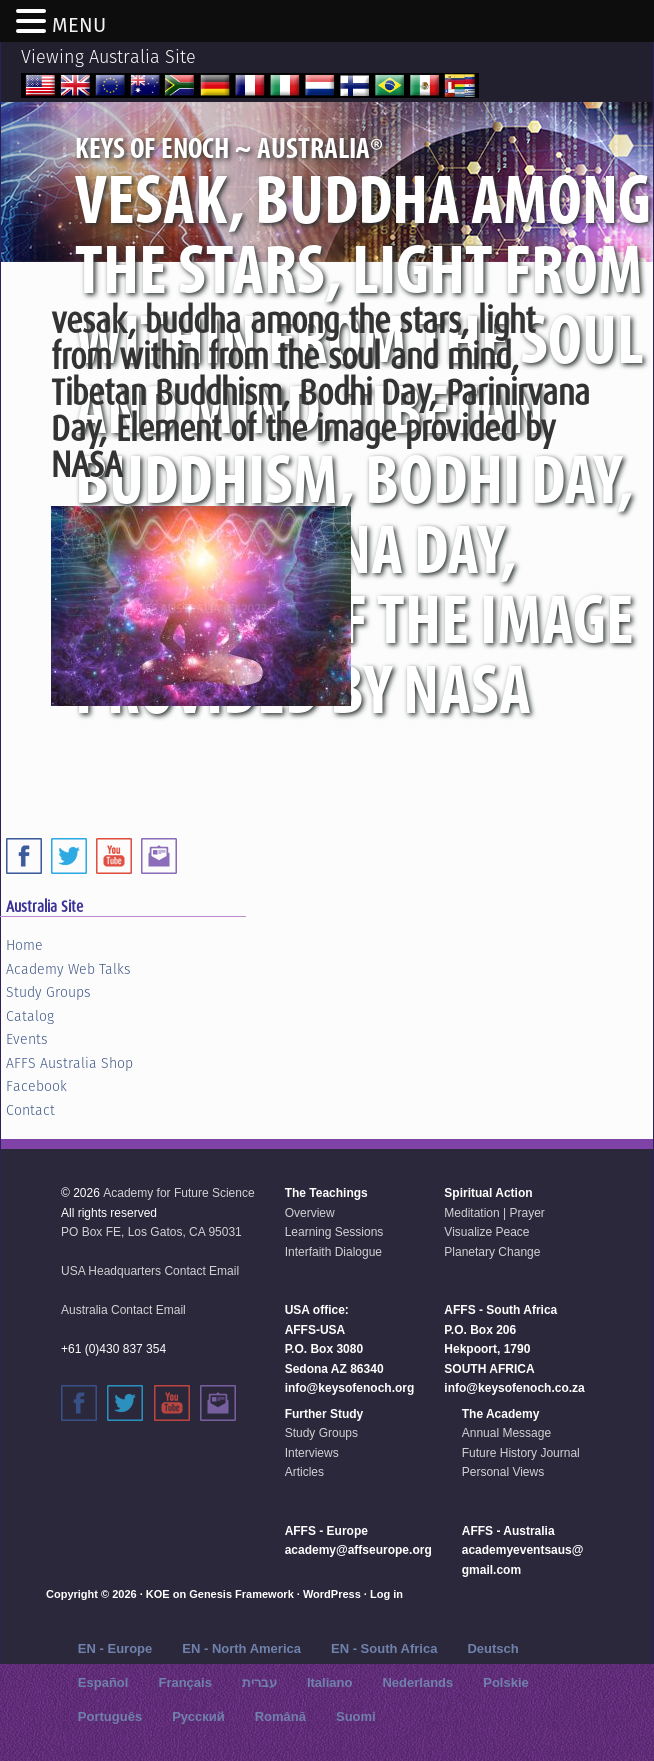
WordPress (332, 1594)
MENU (79, 25)
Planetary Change (492, 1252)
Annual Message (506, 1433)
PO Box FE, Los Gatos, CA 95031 (151, 1232)
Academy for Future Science (178, 1193)
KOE (158, 1594)
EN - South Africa (384, 1648)
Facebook (36, 1086)
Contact (30, 1110)
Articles (304, 1472)
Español (103, 1682)
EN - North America (241, 1648)
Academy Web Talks (68, 969)
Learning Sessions (334, 1232)
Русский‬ (198, 1716)
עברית (259, 1682)
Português (110, 1716)
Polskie (506, 1682)
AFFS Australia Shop (69, 1063)
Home (24, 945)
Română (280, 1716)
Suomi (356, 1716)
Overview (310, 1213)
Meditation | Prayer (494, 1213)
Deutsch (492, 1648)
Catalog (30, 1016)
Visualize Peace (486, 1232)
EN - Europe (115, 1648)
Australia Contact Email (123, 1310)
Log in (386, 1594)
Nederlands (417, 1682)
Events (27, 1039)
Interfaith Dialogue (333, 1252)
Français (184, 1682)
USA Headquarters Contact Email (150, 1271)
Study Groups (48, 992)
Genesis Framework (241, 1594)
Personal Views (503, 1472)
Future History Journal (521, 1453)
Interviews (312, 1453)
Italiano (330, 1682)
